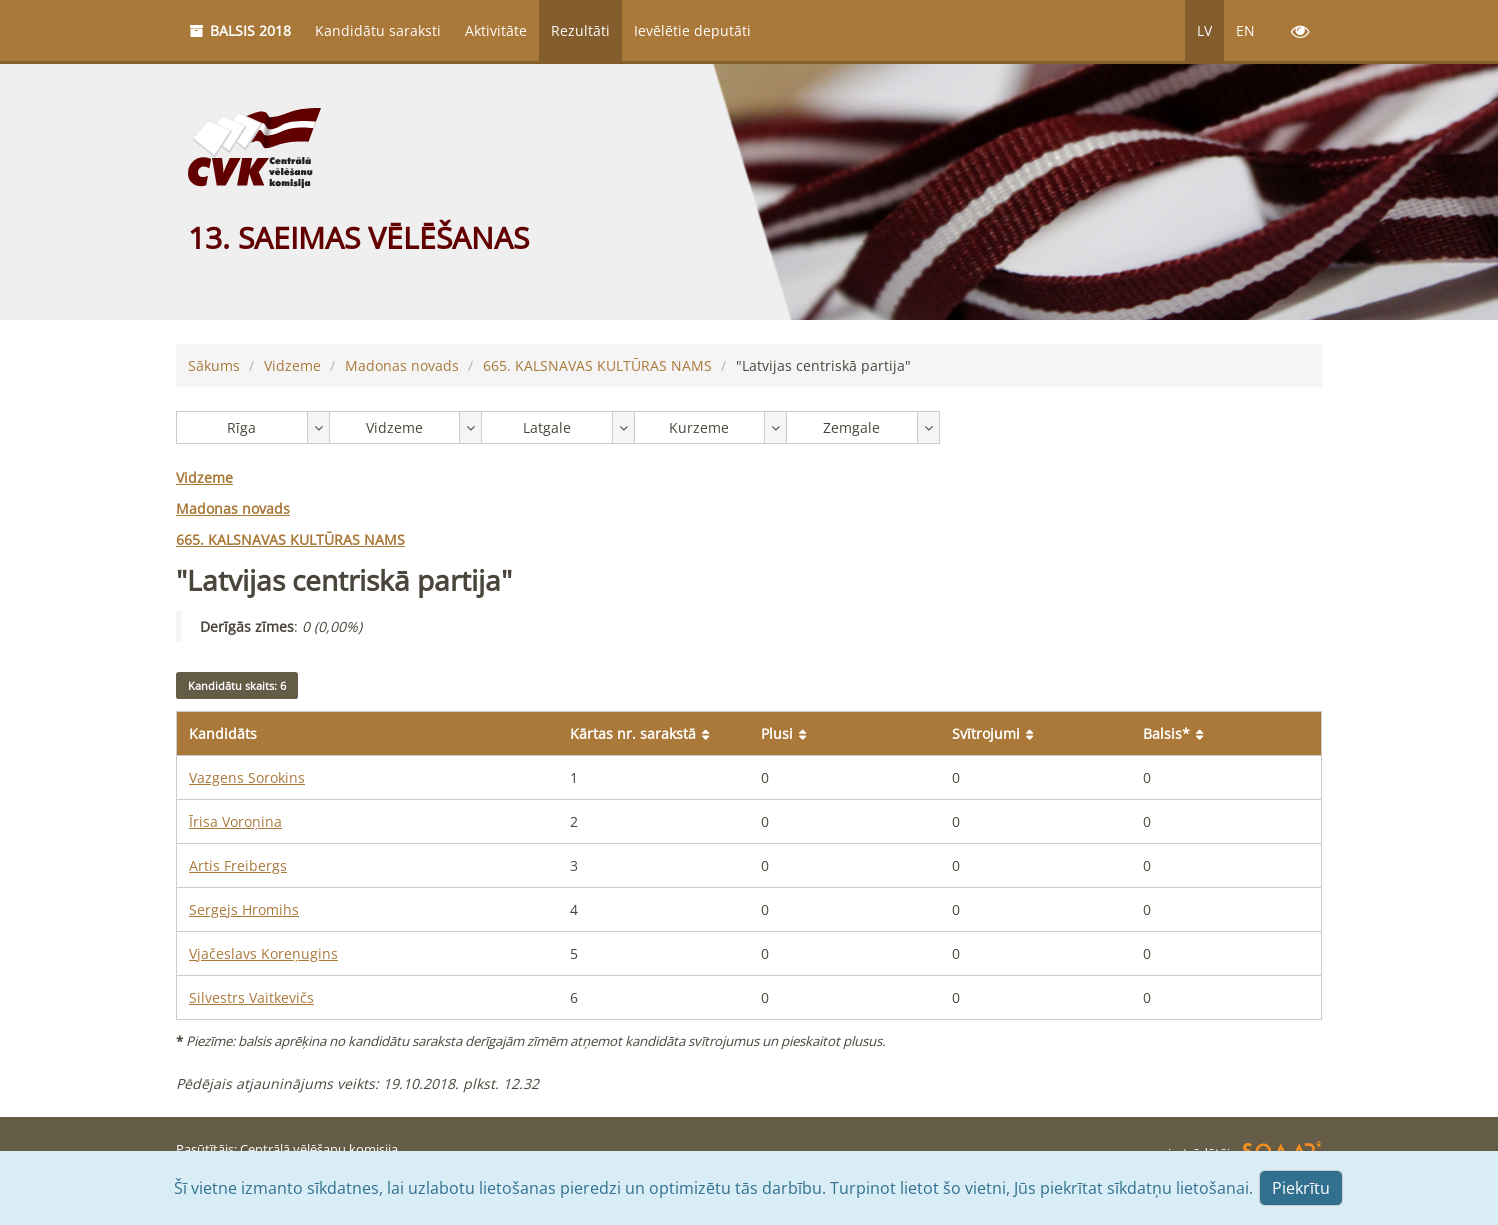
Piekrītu (1301, 1188)
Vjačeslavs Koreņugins (263, 953)
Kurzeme (699, 427)
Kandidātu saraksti (378, 30)
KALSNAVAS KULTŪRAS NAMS (597, 365)
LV (1204, 30)
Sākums (214, 365)
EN (1245, 30)
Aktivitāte (496, 30)
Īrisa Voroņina (235, 821)
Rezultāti (580, 30)
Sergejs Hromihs (244, 909)
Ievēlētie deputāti (692, 30)
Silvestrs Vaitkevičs (251, 997)
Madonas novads (402, 365)
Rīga (241, 427)
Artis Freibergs (238, 865)
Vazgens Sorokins (247, 777)
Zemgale (851, 427)
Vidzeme (292, 365)
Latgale (547, 427)
